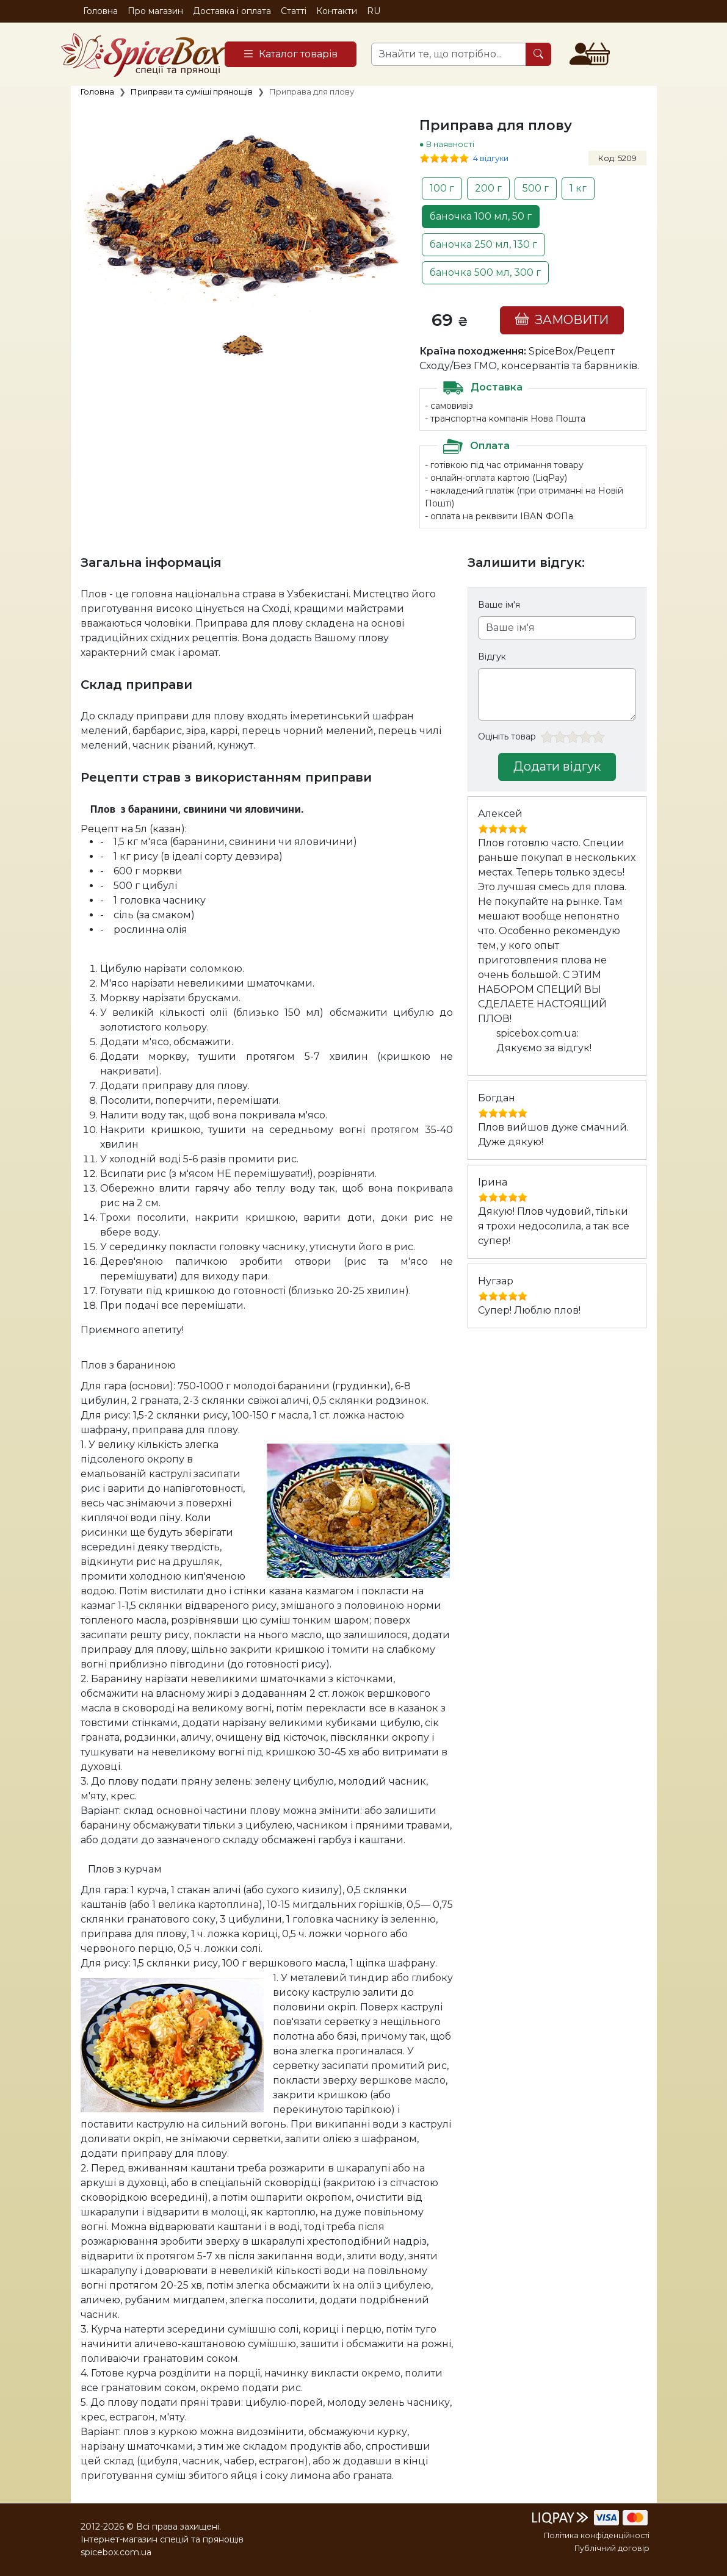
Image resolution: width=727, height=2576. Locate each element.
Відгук (492, 656)
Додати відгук (557, 766)
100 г (442, 188)
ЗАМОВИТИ (562, 319)
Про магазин (155, 10)
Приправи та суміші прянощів (192, 91)
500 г (536, 188)
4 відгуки (490, 158)
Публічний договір (611, 2548)
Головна (100, 10)
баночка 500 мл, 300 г (485, 272)
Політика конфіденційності (596, 2535)
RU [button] (373, 10)
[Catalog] (290, 54)
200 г (488, 188)
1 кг (578, 188)
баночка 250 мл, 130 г (483, 244)
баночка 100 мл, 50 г (481, 216)
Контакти (336, 10)
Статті (293, 10)
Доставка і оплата (232, 10)
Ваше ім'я (499, 604)
